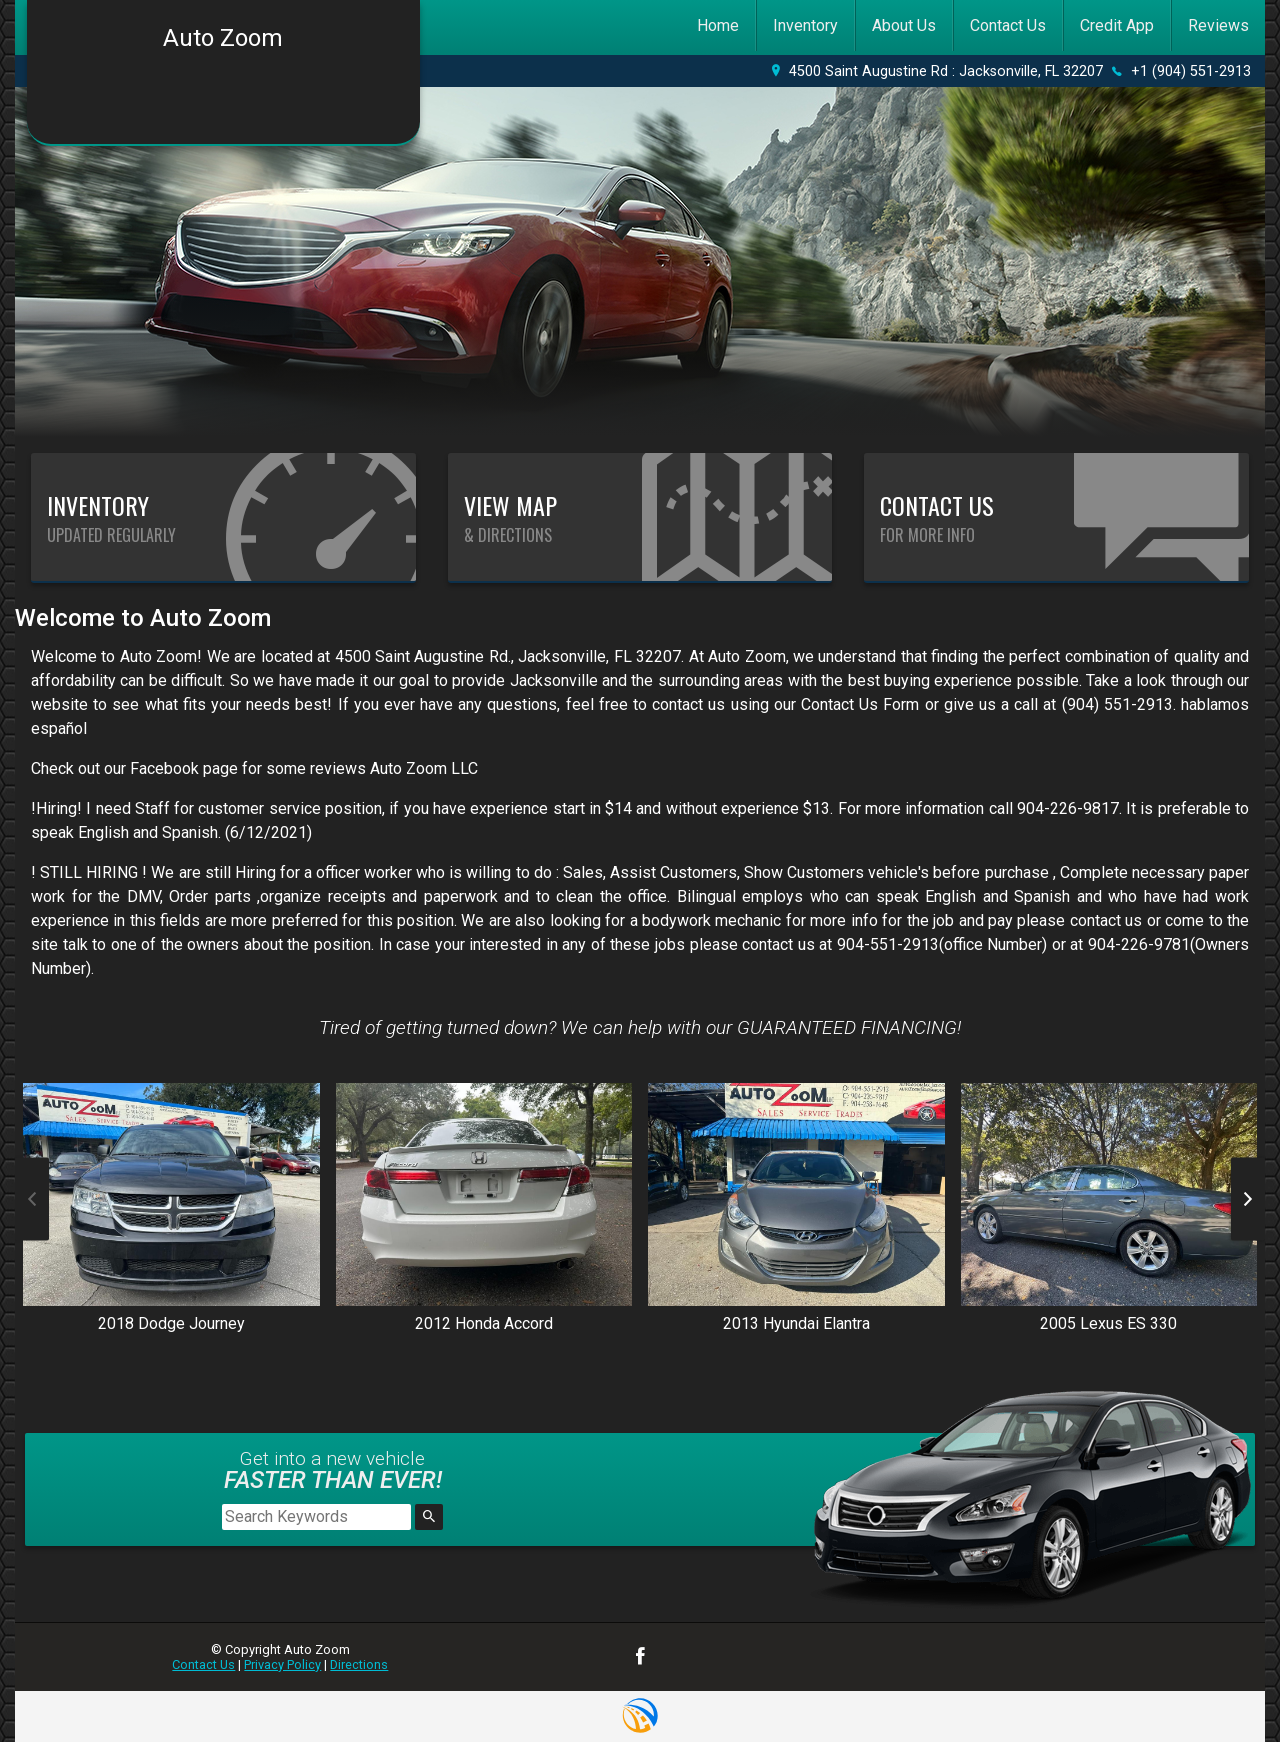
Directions (359, 1664)
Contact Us (203, 1664)
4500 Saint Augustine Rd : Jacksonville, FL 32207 (946, 71)
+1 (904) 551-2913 (1191, 71)
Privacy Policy (282, 1664)
